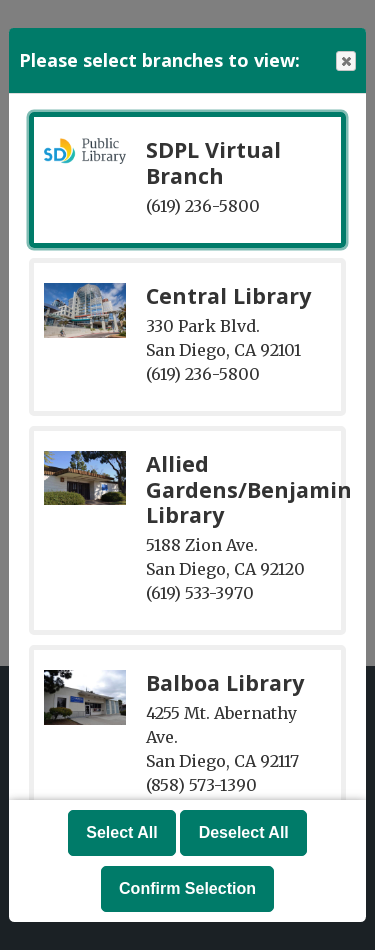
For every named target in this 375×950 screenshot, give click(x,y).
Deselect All (244, 832)
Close (345, 61)
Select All (121, 832)
